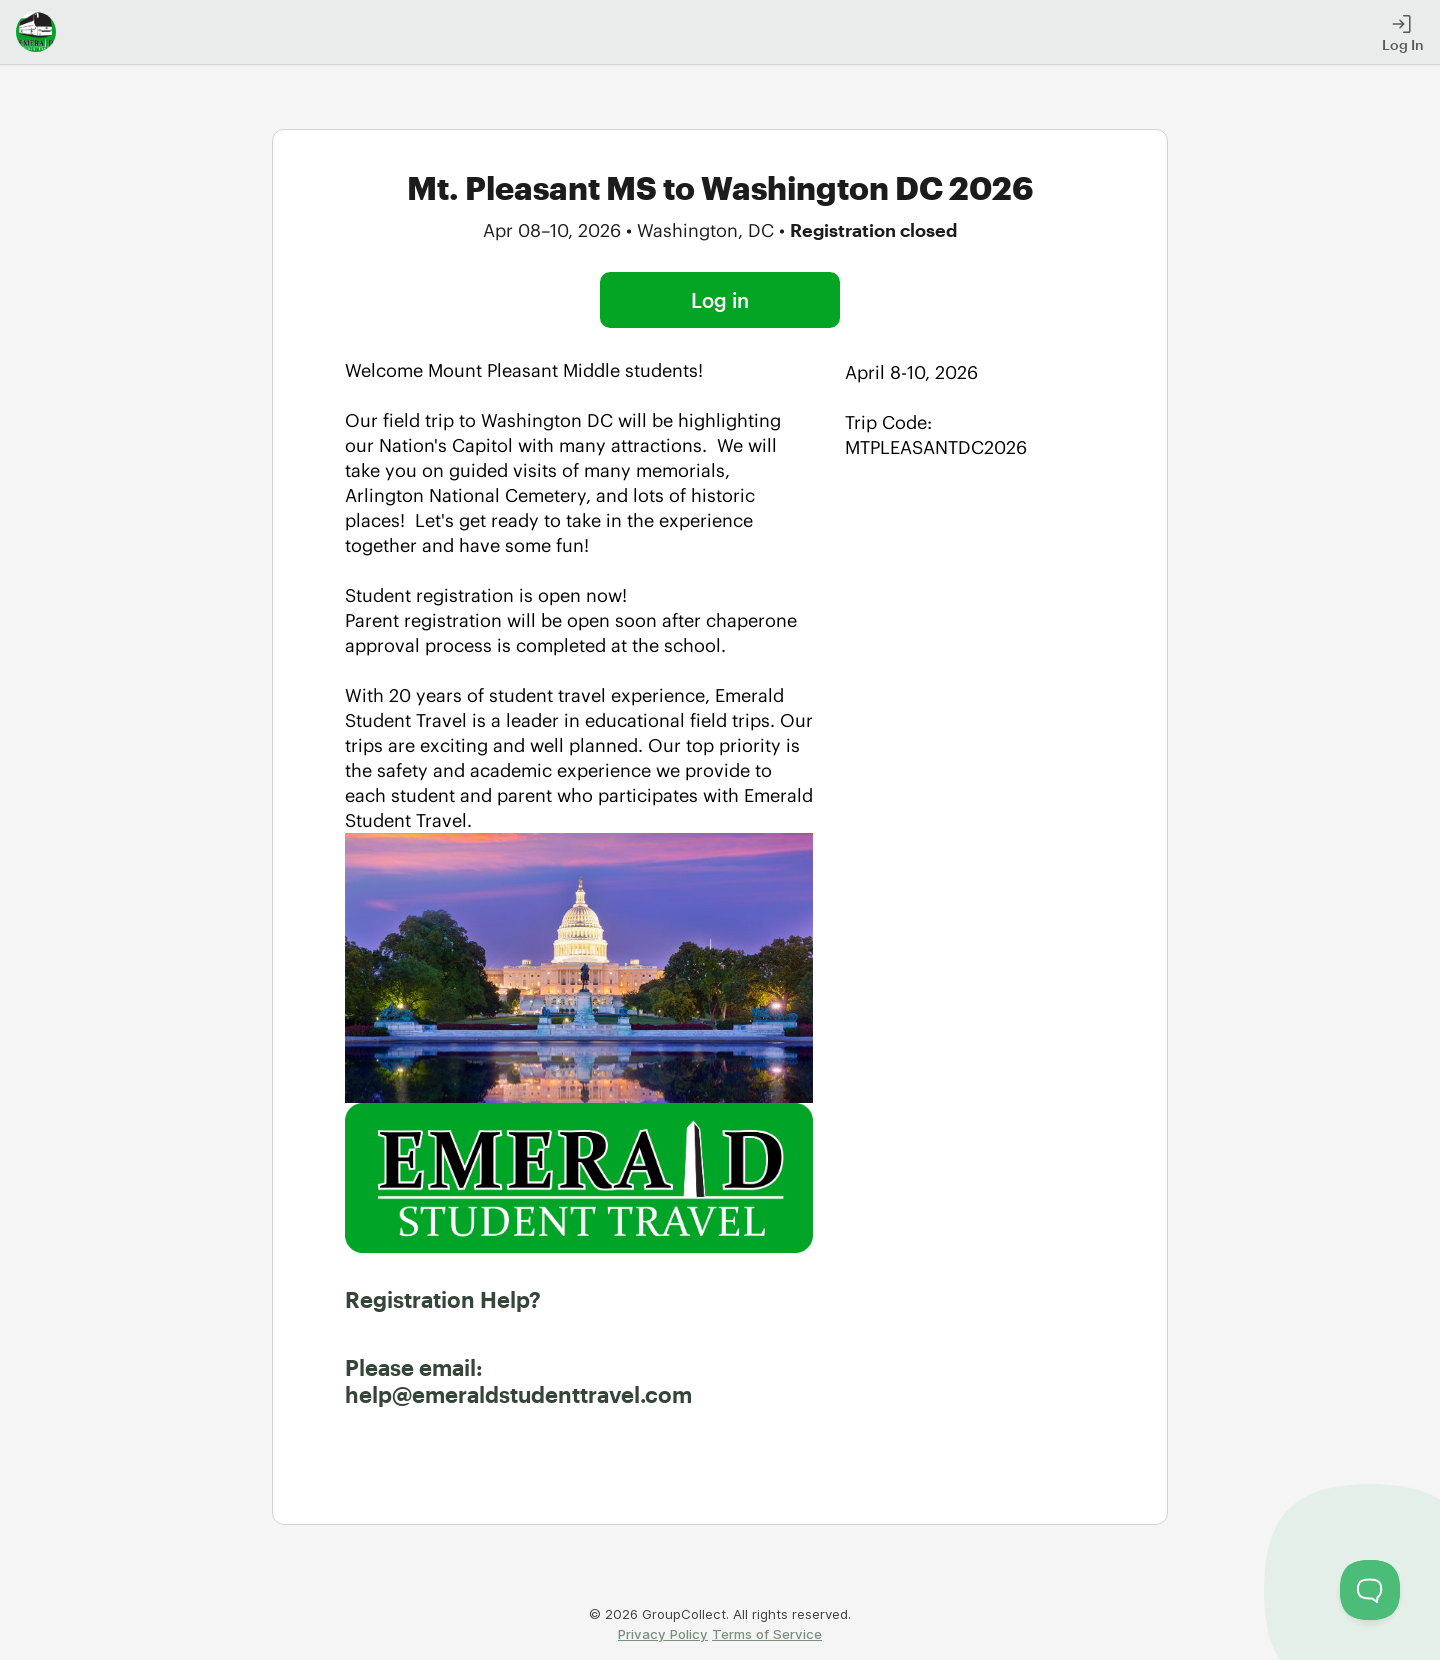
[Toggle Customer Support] (1370, 1590)
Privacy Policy (663, 1634)
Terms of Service (767, 1634)
